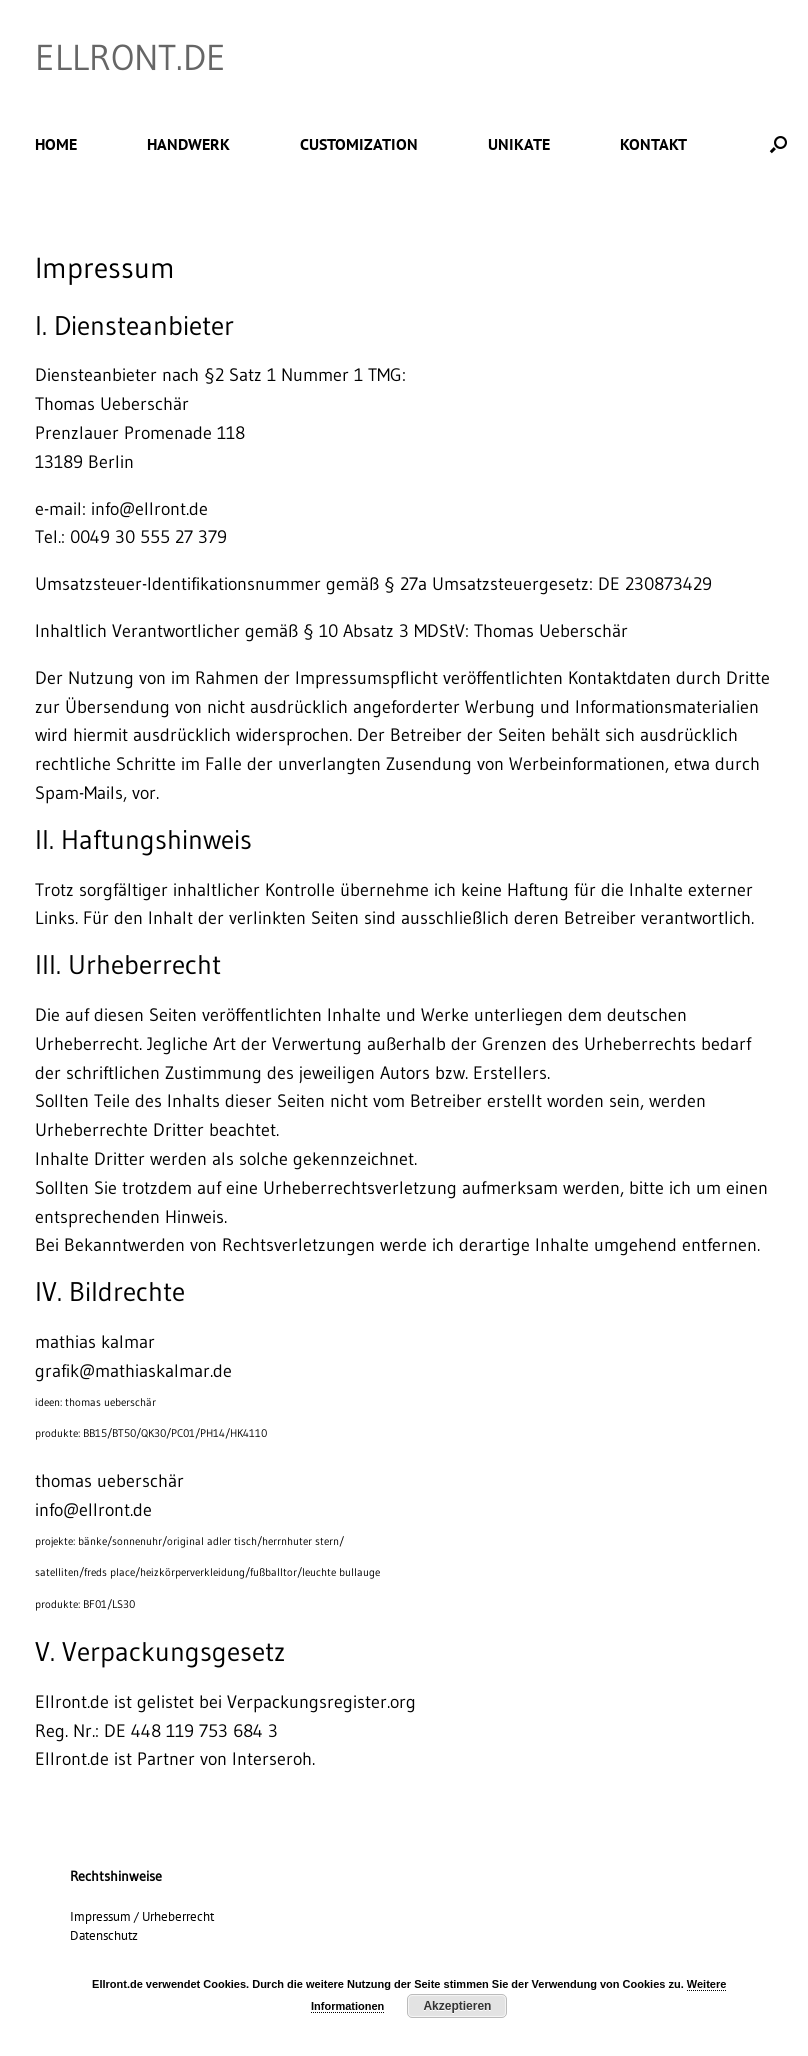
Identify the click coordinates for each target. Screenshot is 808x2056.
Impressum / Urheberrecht (142, 1916)
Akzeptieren (457, 2006)
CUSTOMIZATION (359, 144)
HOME (56, 144)
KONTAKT (653, 144)
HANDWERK (188, 144)
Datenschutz (104, 1935)
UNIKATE (519, 144)
